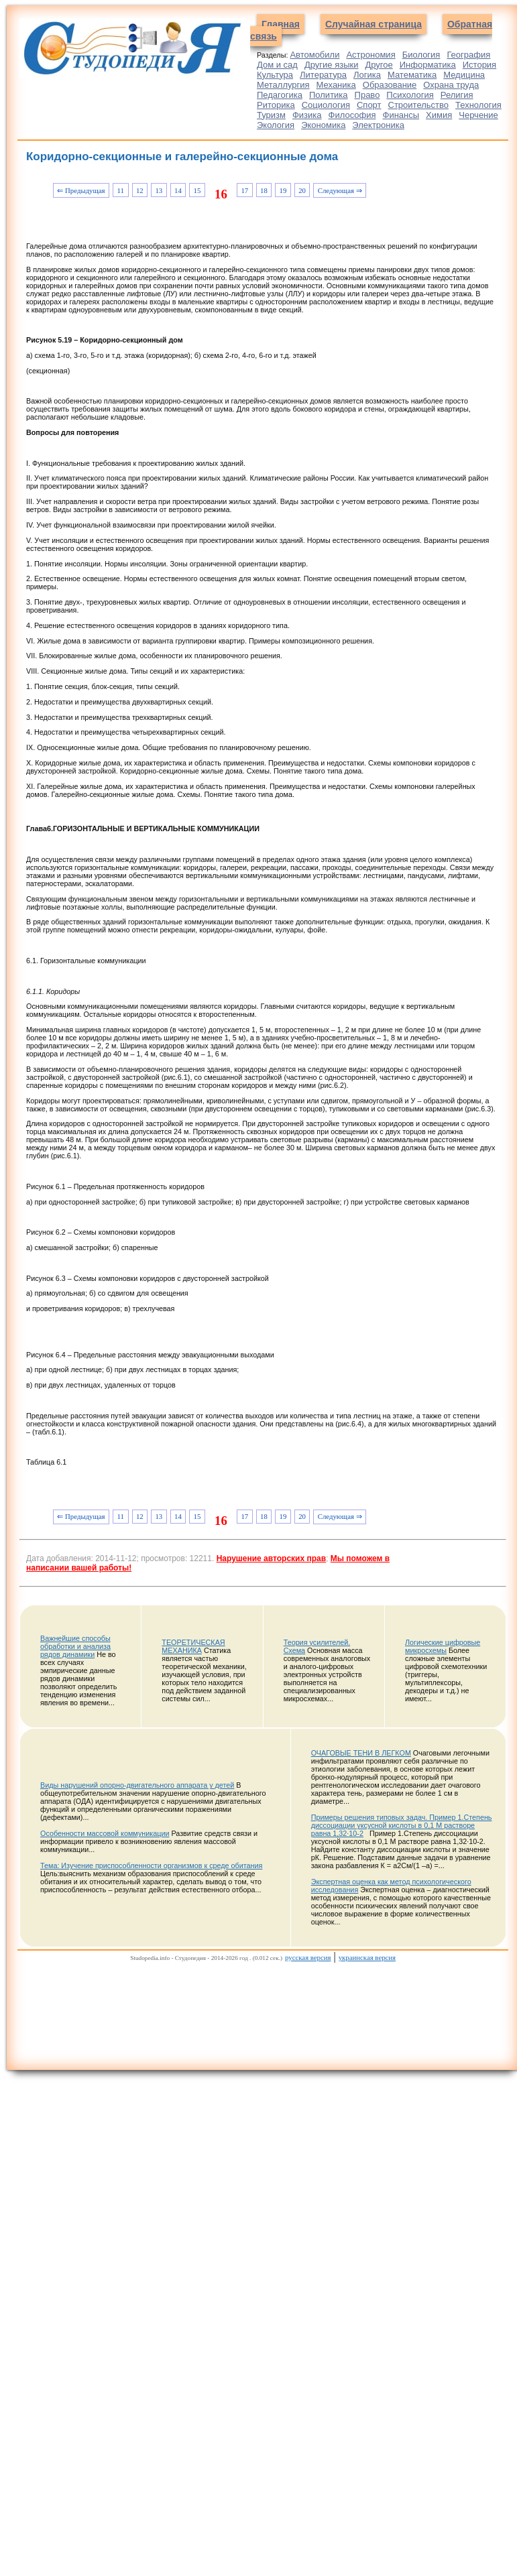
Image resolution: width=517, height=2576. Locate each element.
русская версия (308, 1957)
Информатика (428, 65)
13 (158, 190)
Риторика (276, 105)
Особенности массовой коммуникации (104, 1833)
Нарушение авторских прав (271, 1558)
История (479, 65)
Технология (478, 105)
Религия (457, 95)
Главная (281, 24)
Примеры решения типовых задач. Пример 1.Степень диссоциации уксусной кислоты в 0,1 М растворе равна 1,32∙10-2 (401, 1825)
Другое (378, 65)
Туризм (271, 115)
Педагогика (279, 95)
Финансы (401, 115)
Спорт (369, 105)
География (468, 55)
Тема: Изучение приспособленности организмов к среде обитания (151, 1865)
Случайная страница (373, 24)
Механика (336, 85)
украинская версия (367, 1957)
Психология (409, 95)
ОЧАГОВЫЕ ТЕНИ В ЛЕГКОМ (361, 1753)
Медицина (464, 75)
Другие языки (331, 65)
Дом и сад (277, 65)
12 (139, 190)
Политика (328, 95)
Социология (326, 105)
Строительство (418, 105)
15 (197, 190)
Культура (275, 75)
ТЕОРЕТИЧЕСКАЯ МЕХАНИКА (193, 1646)
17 (244, 190)
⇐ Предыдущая (81, 190)
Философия (352, 115)
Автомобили (314, 55)
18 (264, 190)
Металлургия (283, 85)
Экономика (323, 125)
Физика (307, 115)
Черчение (478, 115)
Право (367, 95)
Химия (439, 115)
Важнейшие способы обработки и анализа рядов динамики (75, 1646)
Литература (323, 75)
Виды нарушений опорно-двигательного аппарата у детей (137, 1785)
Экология (275, 125)
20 (302, 190)
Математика (412, 75)
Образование (390, 85)
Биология (421, 55)
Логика (367, 75)
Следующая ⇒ (340, 190)
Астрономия (370, 55)
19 (283, 190)
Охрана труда (451, 85)
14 (178, 190)
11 (120, 190)
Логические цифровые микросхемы (442, 1646)
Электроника (378, 125)
